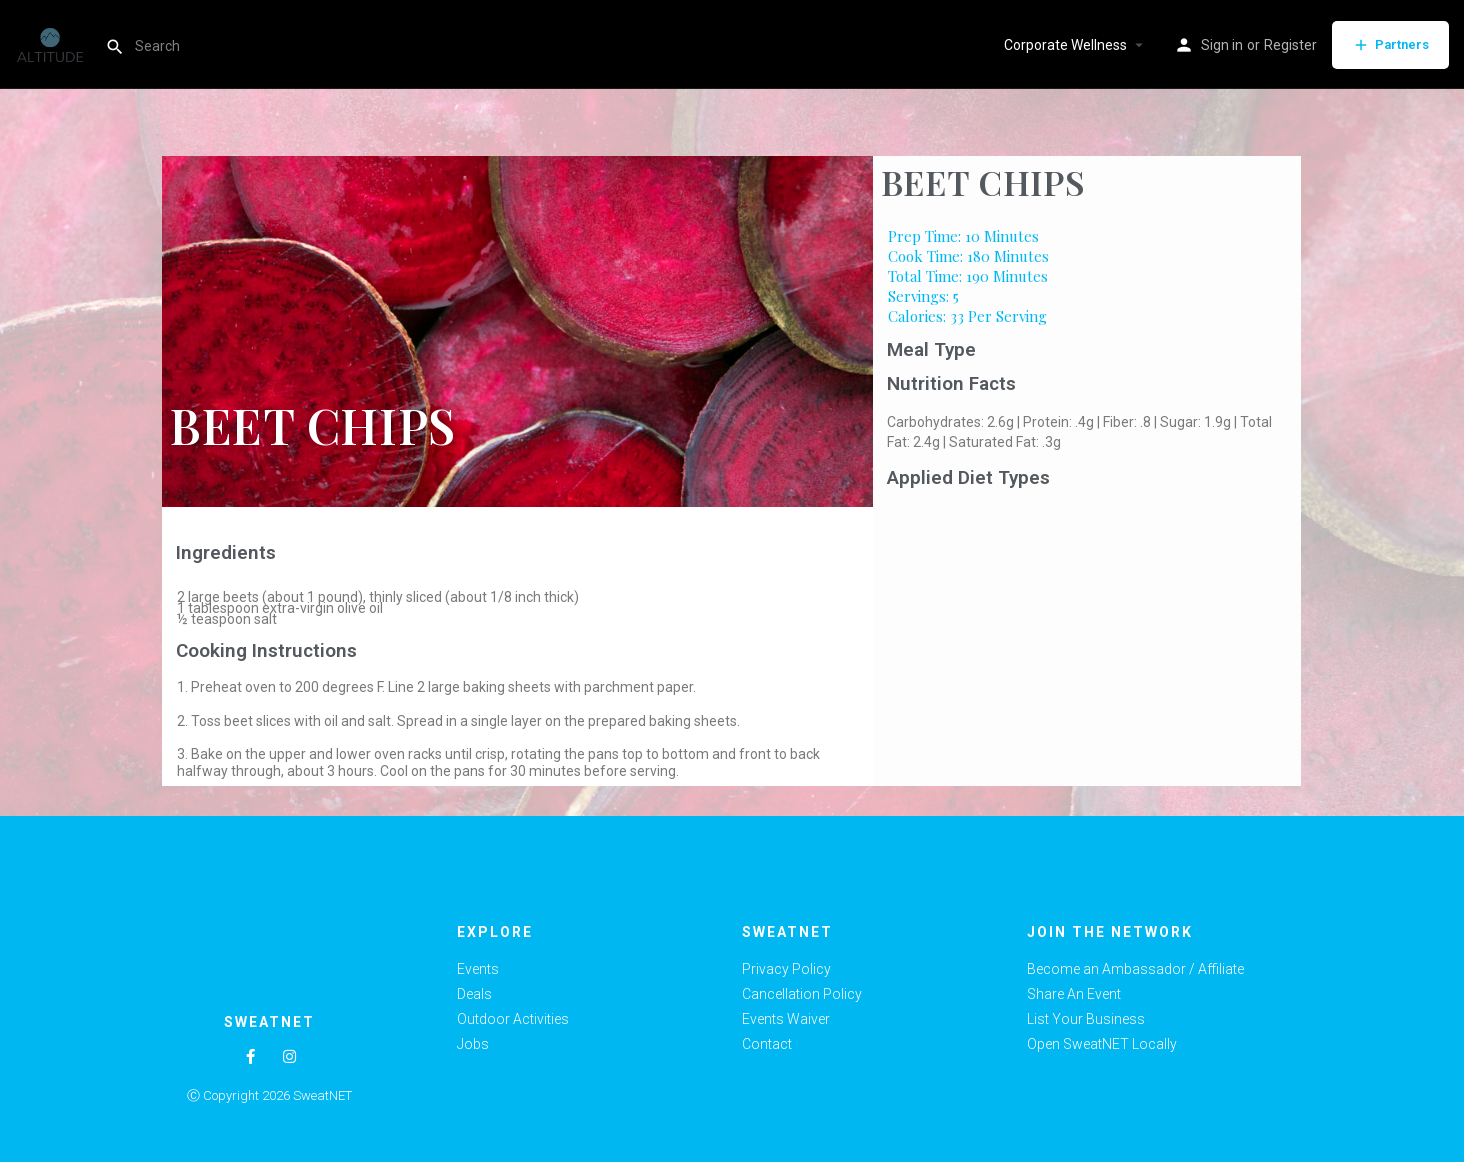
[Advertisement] (1087, 646)
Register (1290, 45)
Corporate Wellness (1065, 45)
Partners (1390, 45)
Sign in (1222, 45)
